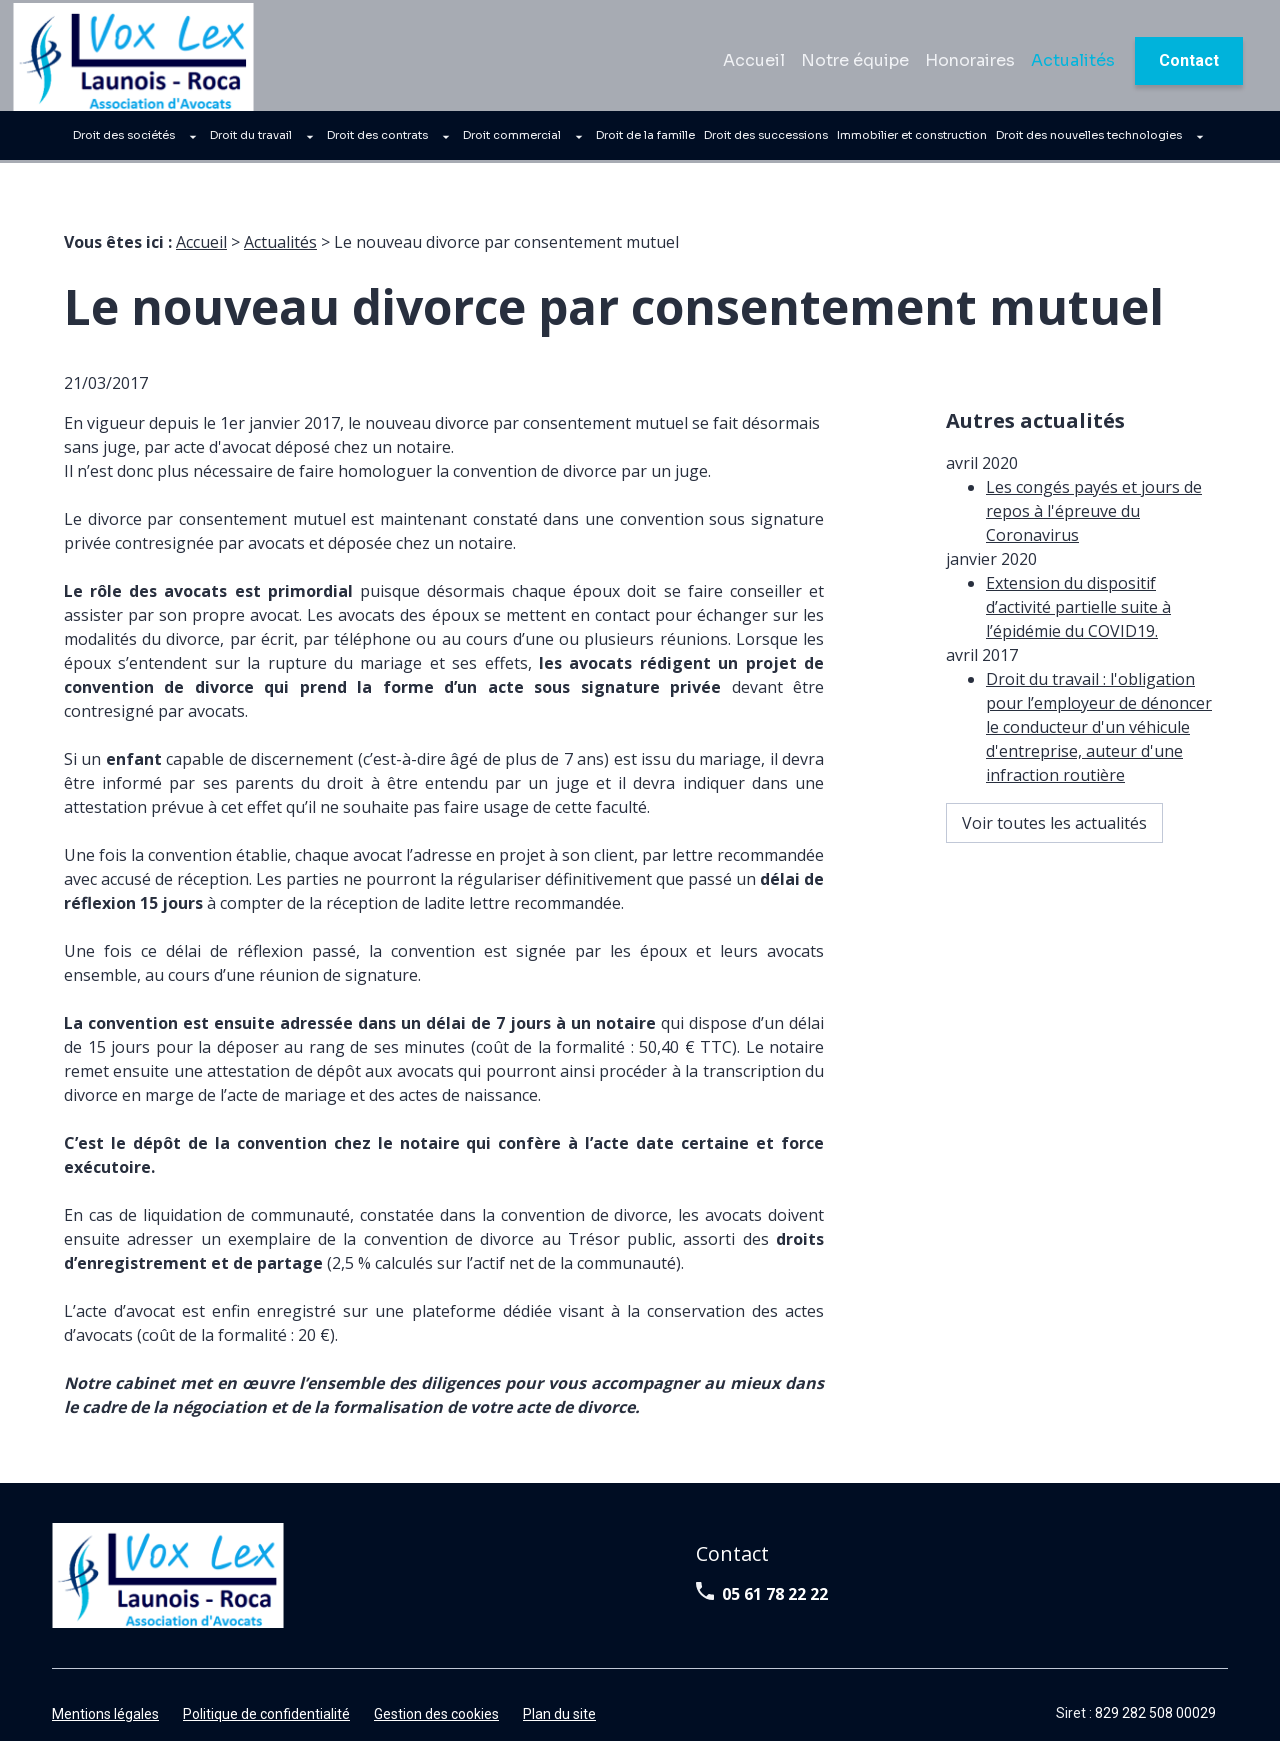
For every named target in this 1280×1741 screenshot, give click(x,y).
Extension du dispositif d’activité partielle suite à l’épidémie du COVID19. (1078, 546)
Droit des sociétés (124, 141)
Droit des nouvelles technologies (1089, 141)
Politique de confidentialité (266, 1690)
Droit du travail (251, 141)
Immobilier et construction (912, 141)
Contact (1189, 65)
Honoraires (970, 65)
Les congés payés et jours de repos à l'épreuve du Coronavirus (1094, 450)
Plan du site (559, 1690)
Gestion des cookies (436, 1690)
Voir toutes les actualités (1054, 762)
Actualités (1073, 65)
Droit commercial (512, 141)
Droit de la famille (645, 141)
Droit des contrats (377, 141)
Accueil (754, 65)
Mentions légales (105, 1690)
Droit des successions (766, 141)
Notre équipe (855, 65)
